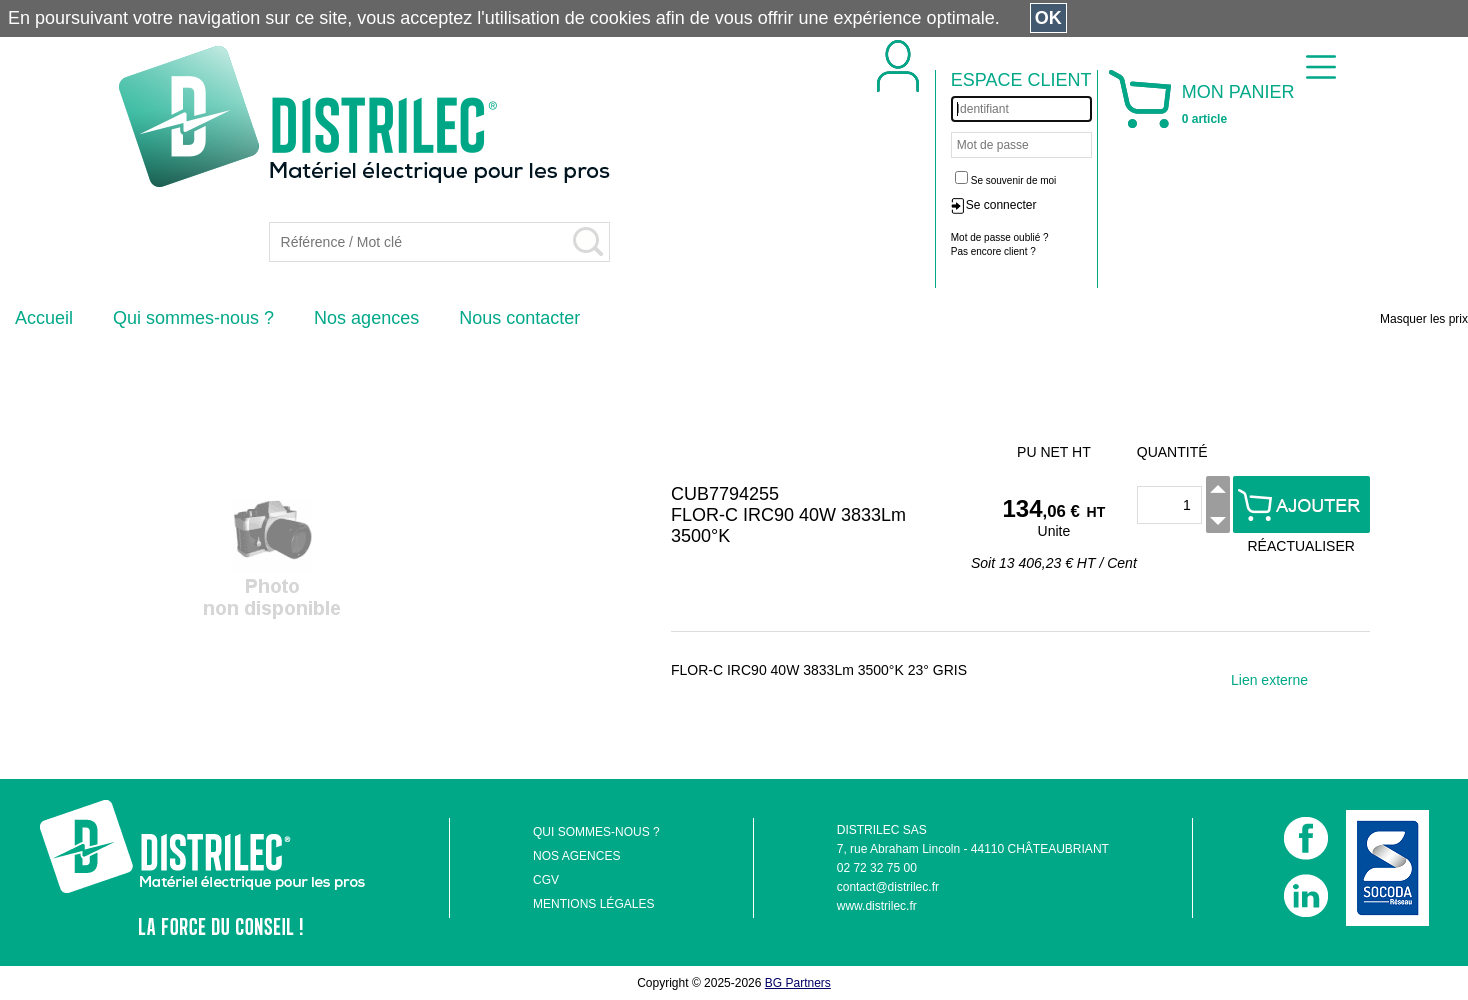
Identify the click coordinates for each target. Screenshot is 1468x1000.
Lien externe (1269, 680)
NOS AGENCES (576, 856)
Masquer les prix (1424, 319)
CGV (546, 880)
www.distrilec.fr (877, 906)
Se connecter (1001, 205)
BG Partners (798, 983)
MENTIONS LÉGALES (593, 904)
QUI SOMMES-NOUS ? (596, 832)
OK (1048, 18)
